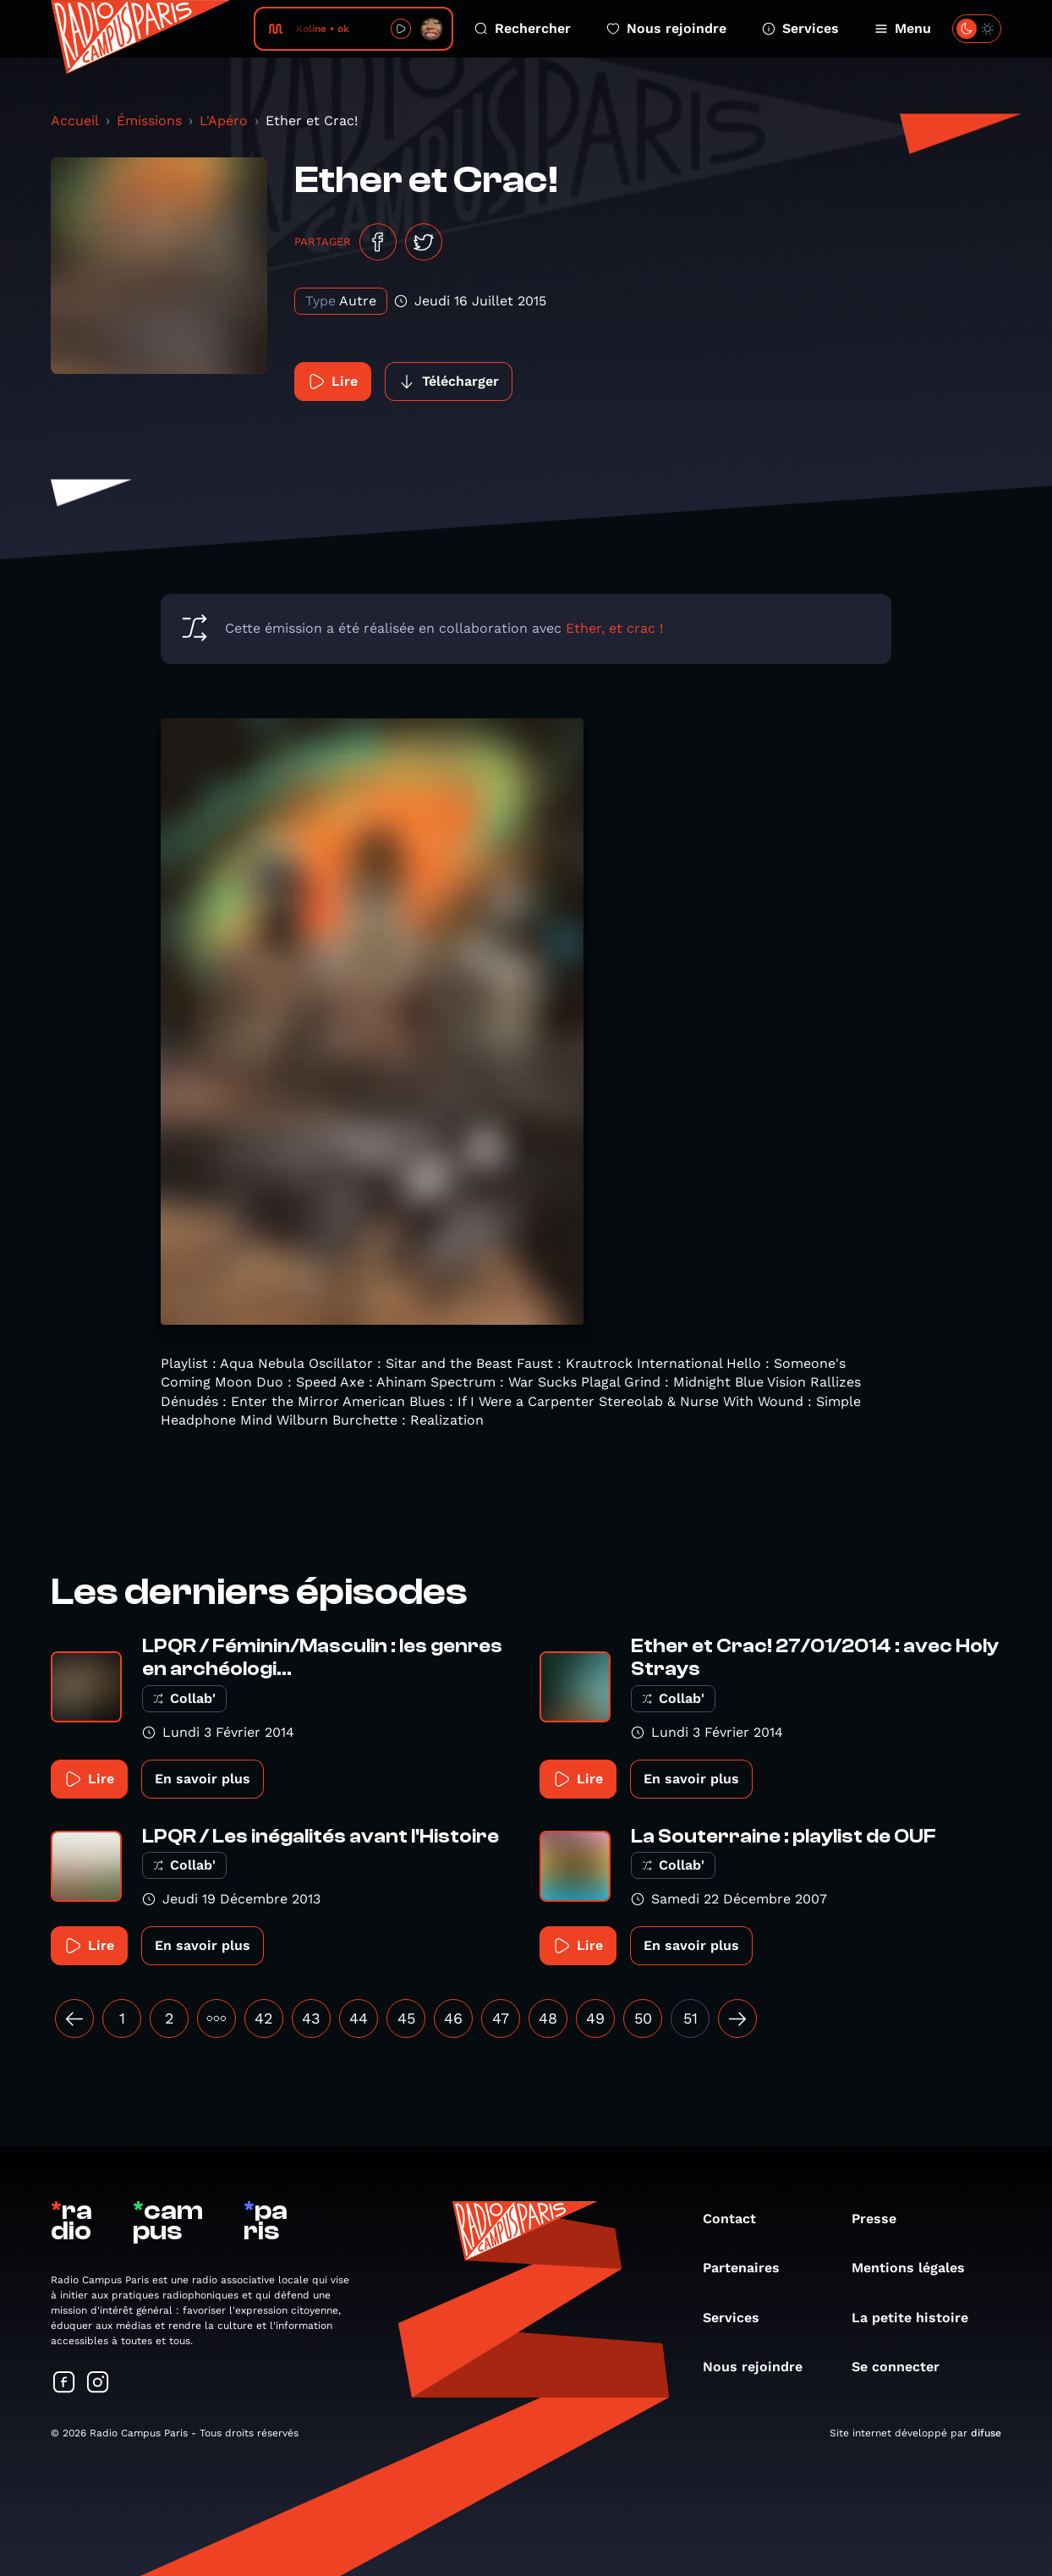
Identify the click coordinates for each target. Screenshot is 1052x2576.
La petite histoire (918, 2318)
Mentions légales (917, 2268)
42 (264, 2018)
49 (595, 2018)
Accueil (75, 121)
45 (406, 2018)
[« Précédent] (74, 2018)
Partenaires (750, 2268)
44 (358, 2018)
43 (311, 2018)
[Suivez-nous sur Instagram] (98, 2383)
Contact (738, 2219)
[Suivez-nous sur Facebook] (64, 2383)
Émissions (149, 121)
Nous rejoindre (666, 28)
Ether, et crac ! (614, 628)
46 (453, 2018)
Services (800, 28)
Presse (882, 2219)
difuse (986, 2433)
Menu (902, 28)
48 (548, 2018)
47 (500, 2018)
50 (643, 2018)
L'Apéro (224, 121)
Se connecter (904, 2367)
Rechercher (522, 28)
